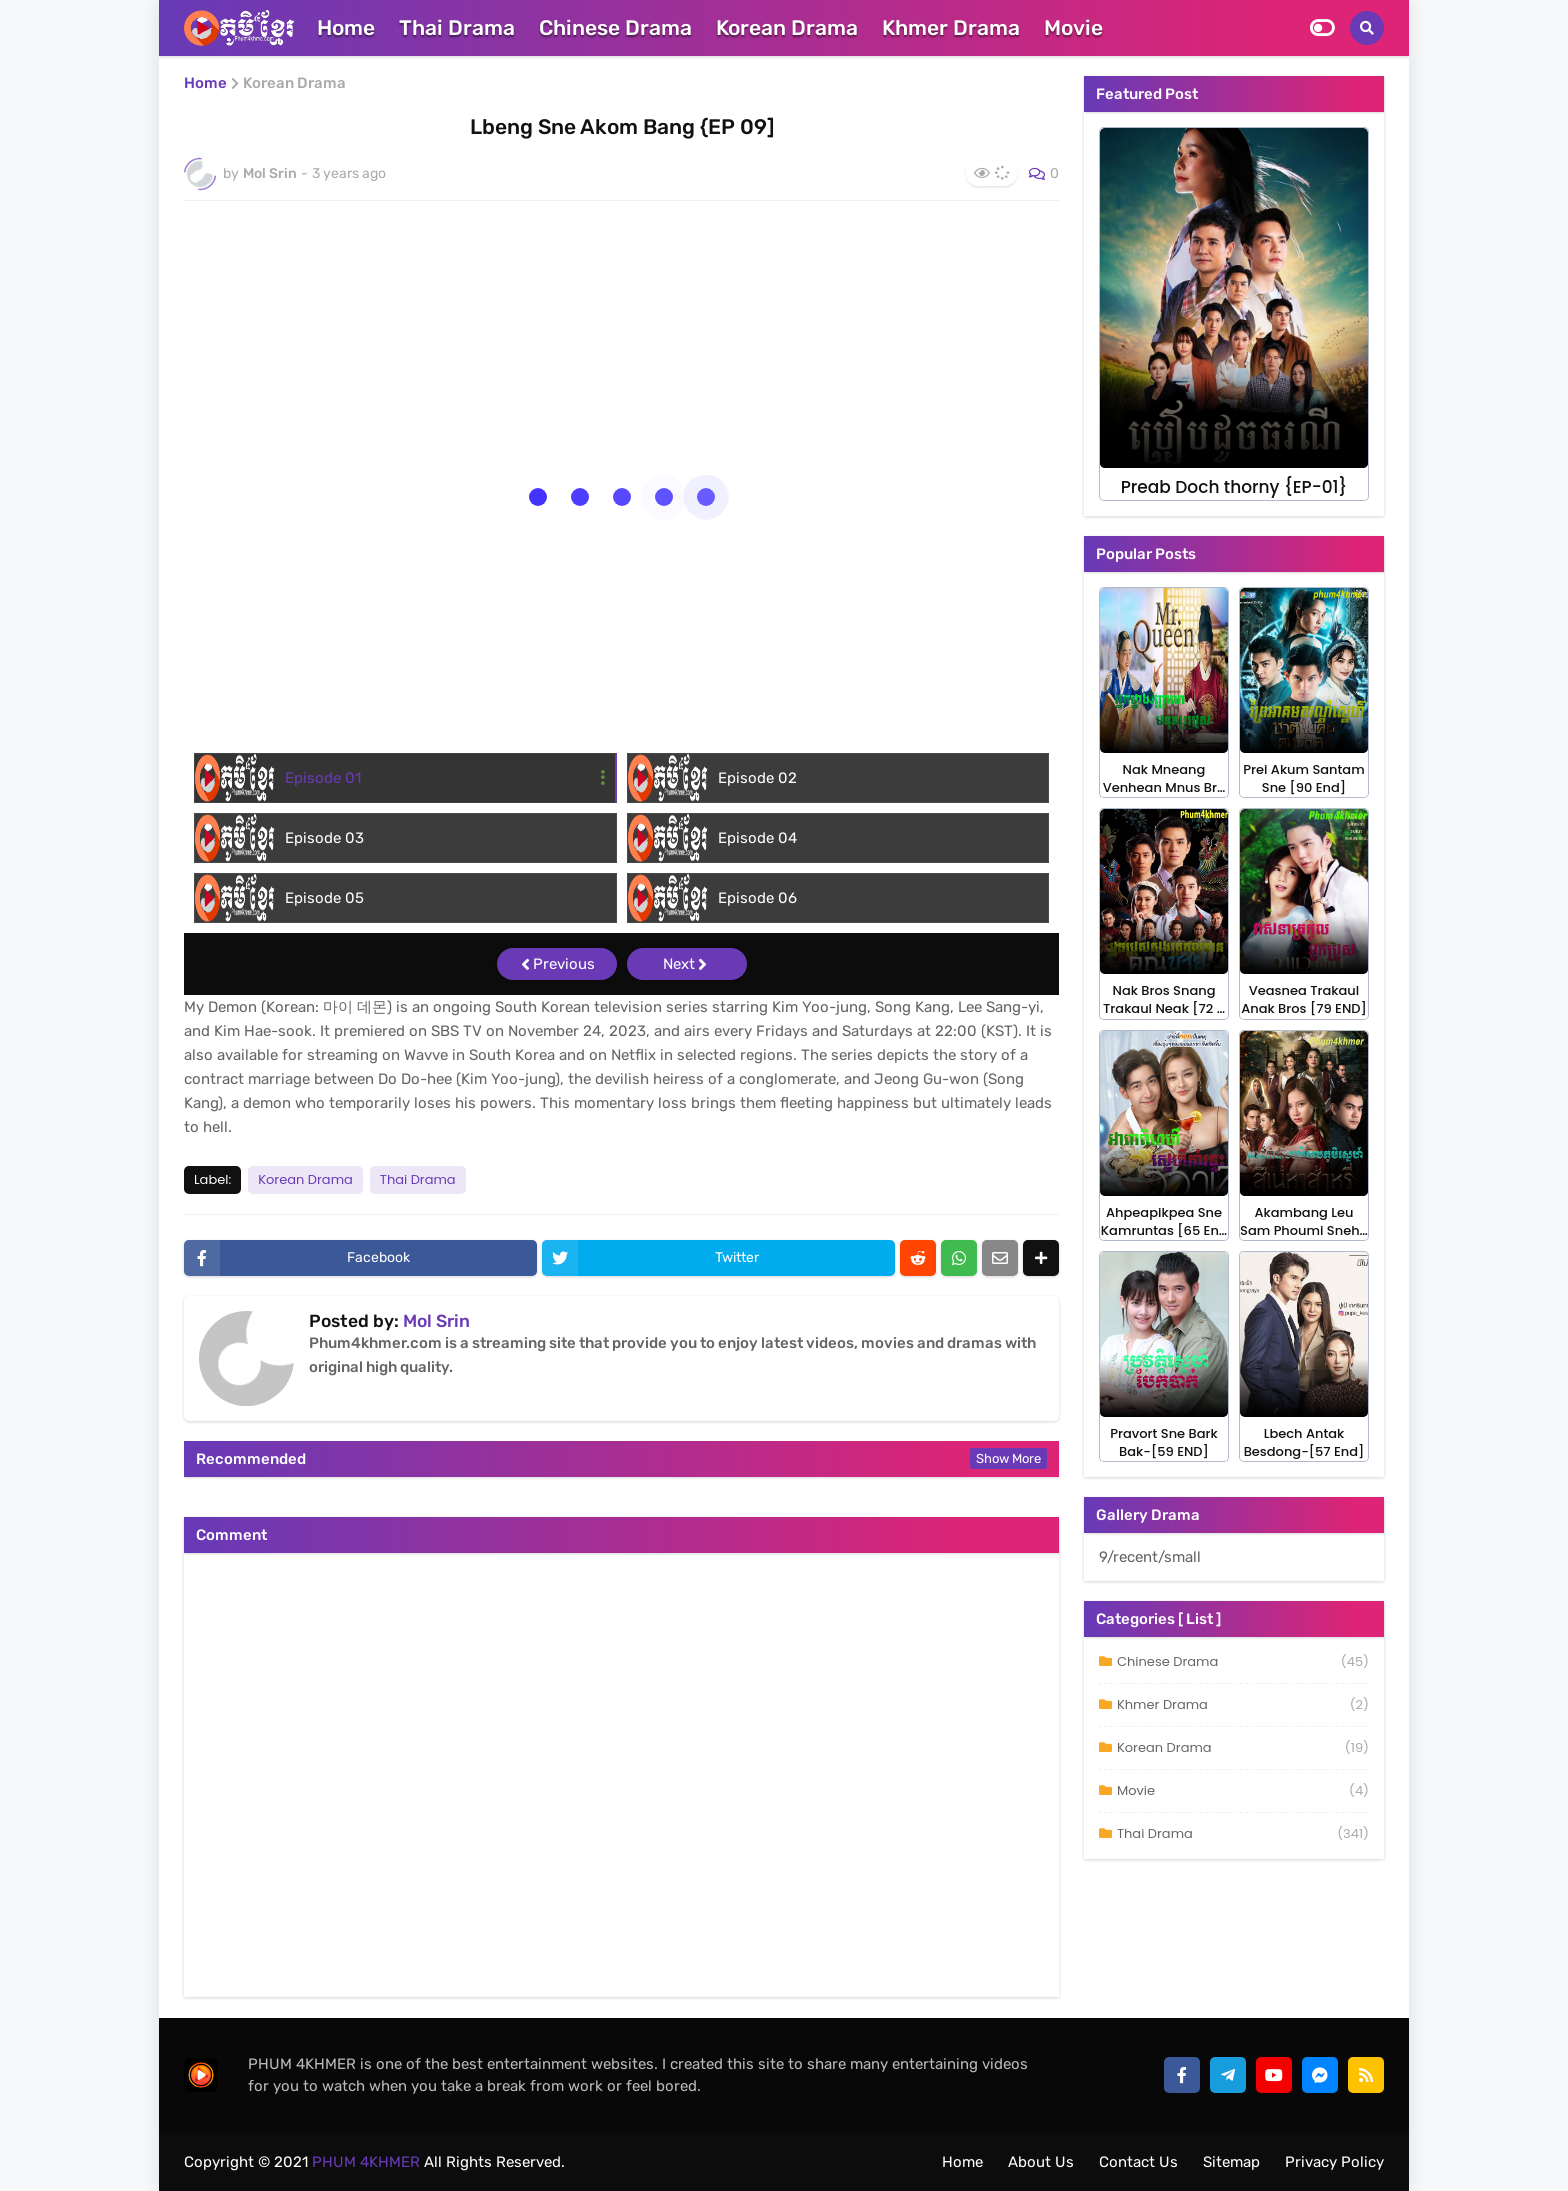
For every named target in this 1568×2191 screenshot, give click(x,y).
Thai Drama (418, 1179)
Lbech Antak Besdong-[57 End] (1304, 1443)
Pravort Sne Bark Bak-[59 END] (1163, 1443)
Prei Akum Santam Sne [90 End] (1303, 779)
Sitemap (1231, 2162)
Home (205, 83)
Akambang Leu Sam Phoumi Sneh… (1304, 1222)
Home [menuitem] (346, 27)
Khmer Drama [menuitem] (951, 27)
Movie (1243, 1791)
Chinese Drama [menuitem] (615, 27)
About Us (1041, 2162)
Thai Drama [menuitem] (457, 27)
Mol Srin (436, 1321)
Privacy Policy (1334, 2162)
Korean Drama (294, 83)
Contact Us (1138, 2162)
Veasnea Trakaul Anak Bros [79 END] (1304, 1000)
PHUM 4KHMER (364, 2162)
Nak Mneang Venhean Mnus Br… (1164, 779)
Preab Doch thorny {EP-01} (1234, 487)
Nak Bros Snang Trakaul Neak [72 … (1164, 1000)
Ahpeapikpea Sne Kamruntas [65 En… (1164, 1222)
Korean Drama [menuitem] (787, 27)
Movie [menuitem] (1073, 27)
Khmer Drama (1243, 1705)
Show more (1008, 1458)
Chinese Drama (1243, 1662)
